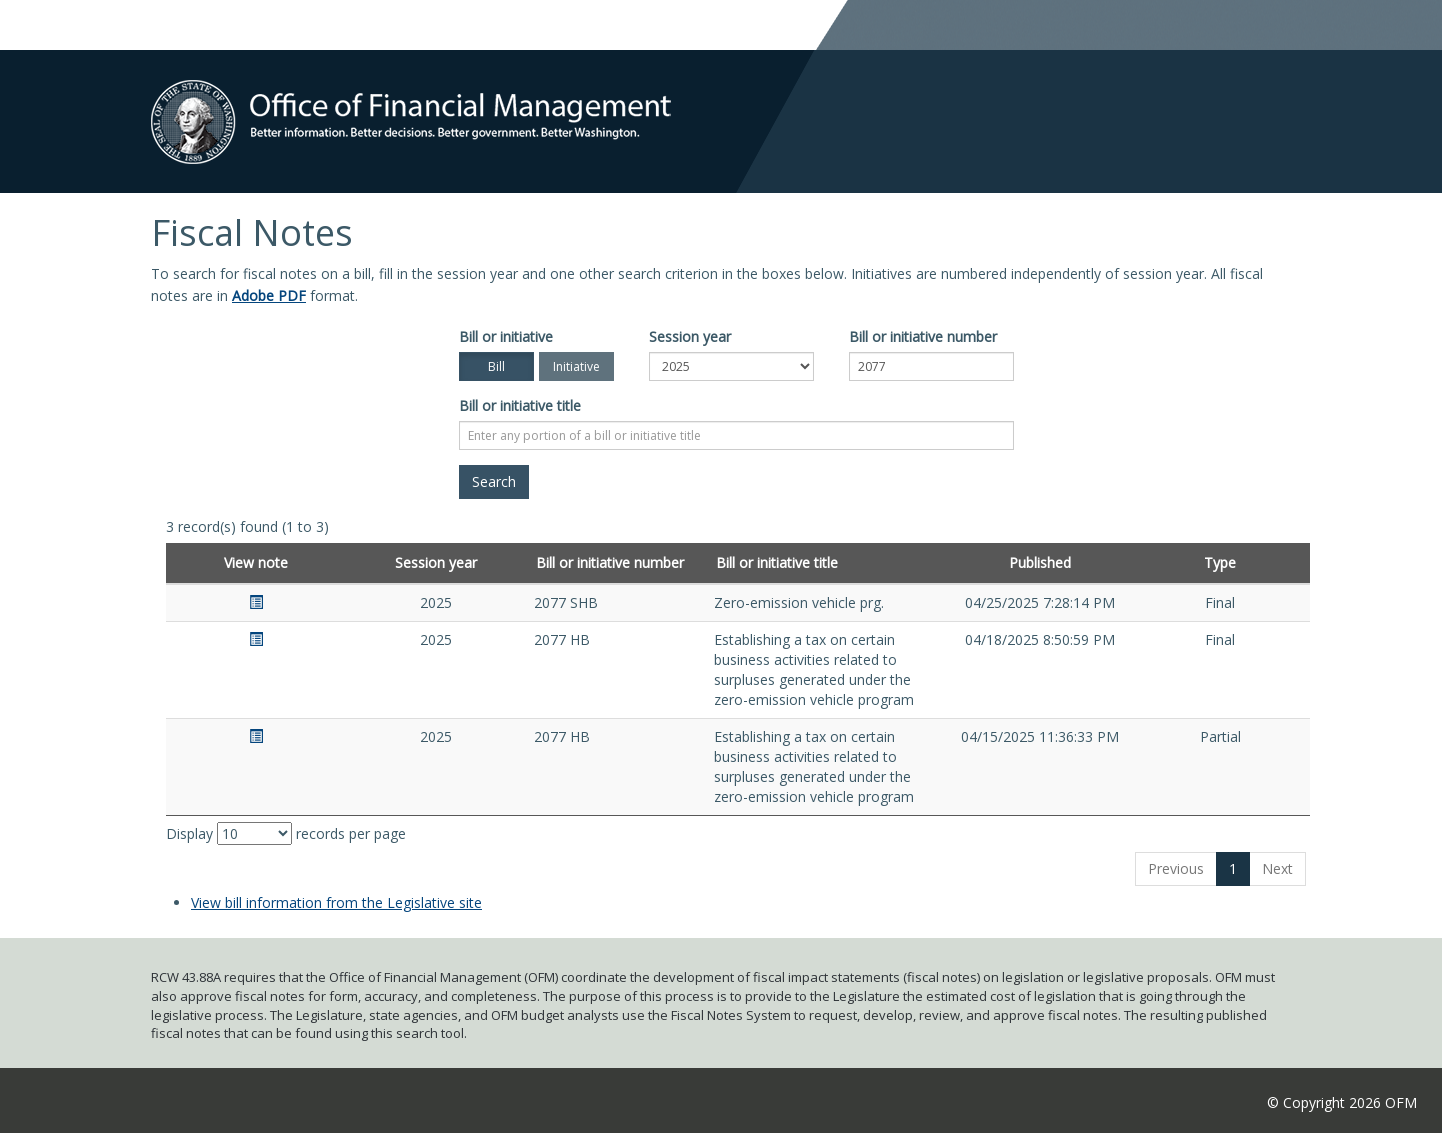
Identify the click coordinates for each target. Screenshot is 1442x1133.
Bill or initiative (506, 336)
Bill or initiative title (520, 405)
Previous (1176, 868)
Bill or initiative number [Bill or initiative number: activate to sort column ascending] (610, 562)
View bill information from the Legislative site (336, 902)
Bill (496, 366)
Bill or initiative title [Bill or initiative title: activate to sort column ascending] (777, 562)
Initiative (576, 366)
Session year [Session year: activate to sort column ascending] (436, 562)
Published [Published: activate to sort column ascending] (1040, 562)
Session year (690, 336)
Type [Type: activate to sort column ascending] (1220, 562)
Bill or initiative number (923, 336)
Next (1277, 868)
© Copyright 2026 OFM (1342, 1102)
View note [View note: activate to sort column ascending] (256, 562)
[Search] (494, 482)
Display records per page (286, 833)
